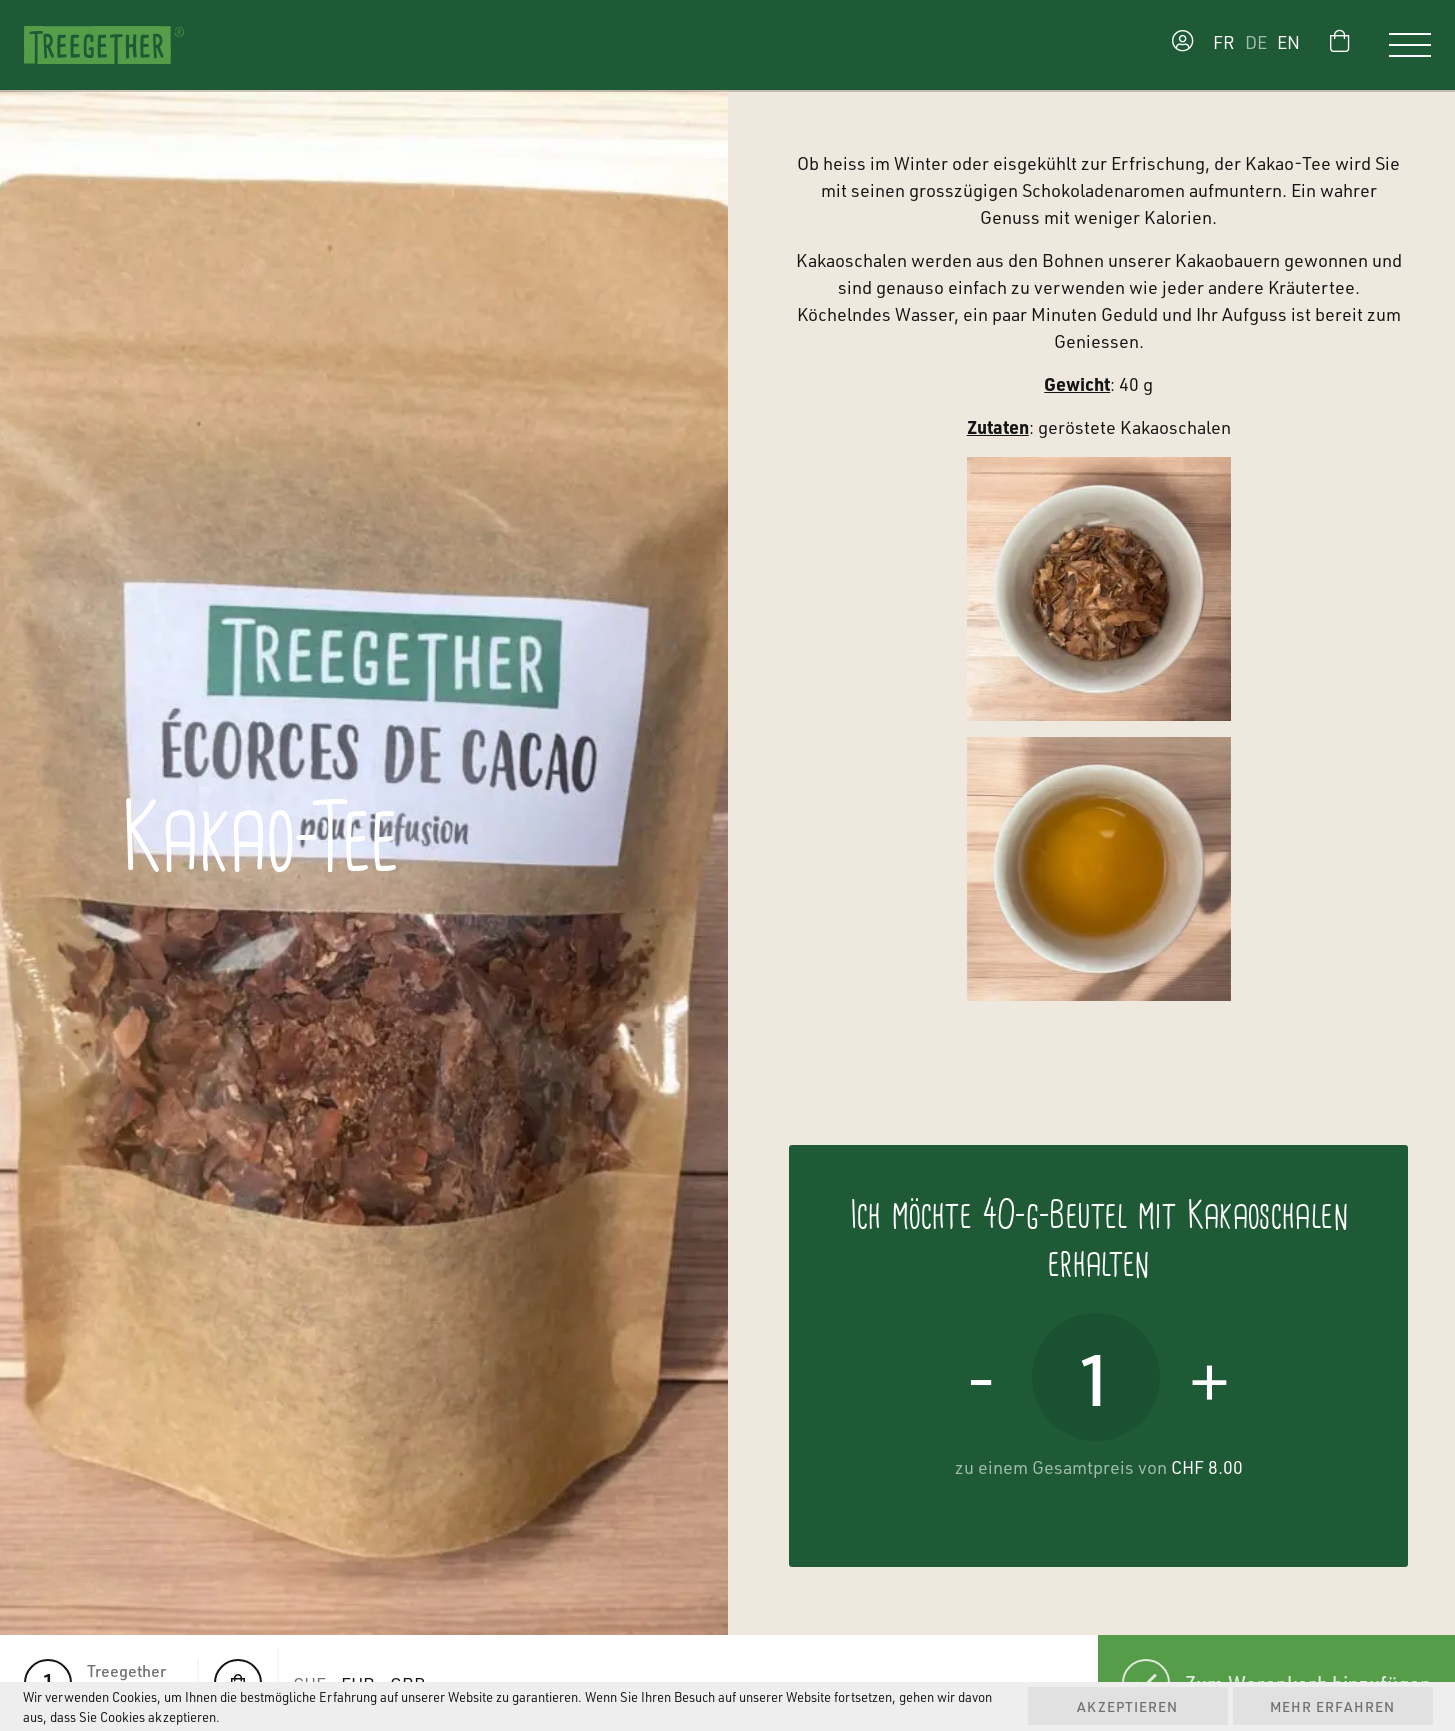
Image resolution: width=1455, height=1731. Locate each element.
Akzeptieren (1127, 1706)
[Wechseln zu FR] (1219, 45)
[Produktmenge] (1096, 1377)
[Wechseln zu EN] (1293, 45)
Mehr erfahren (1332, 1706)
